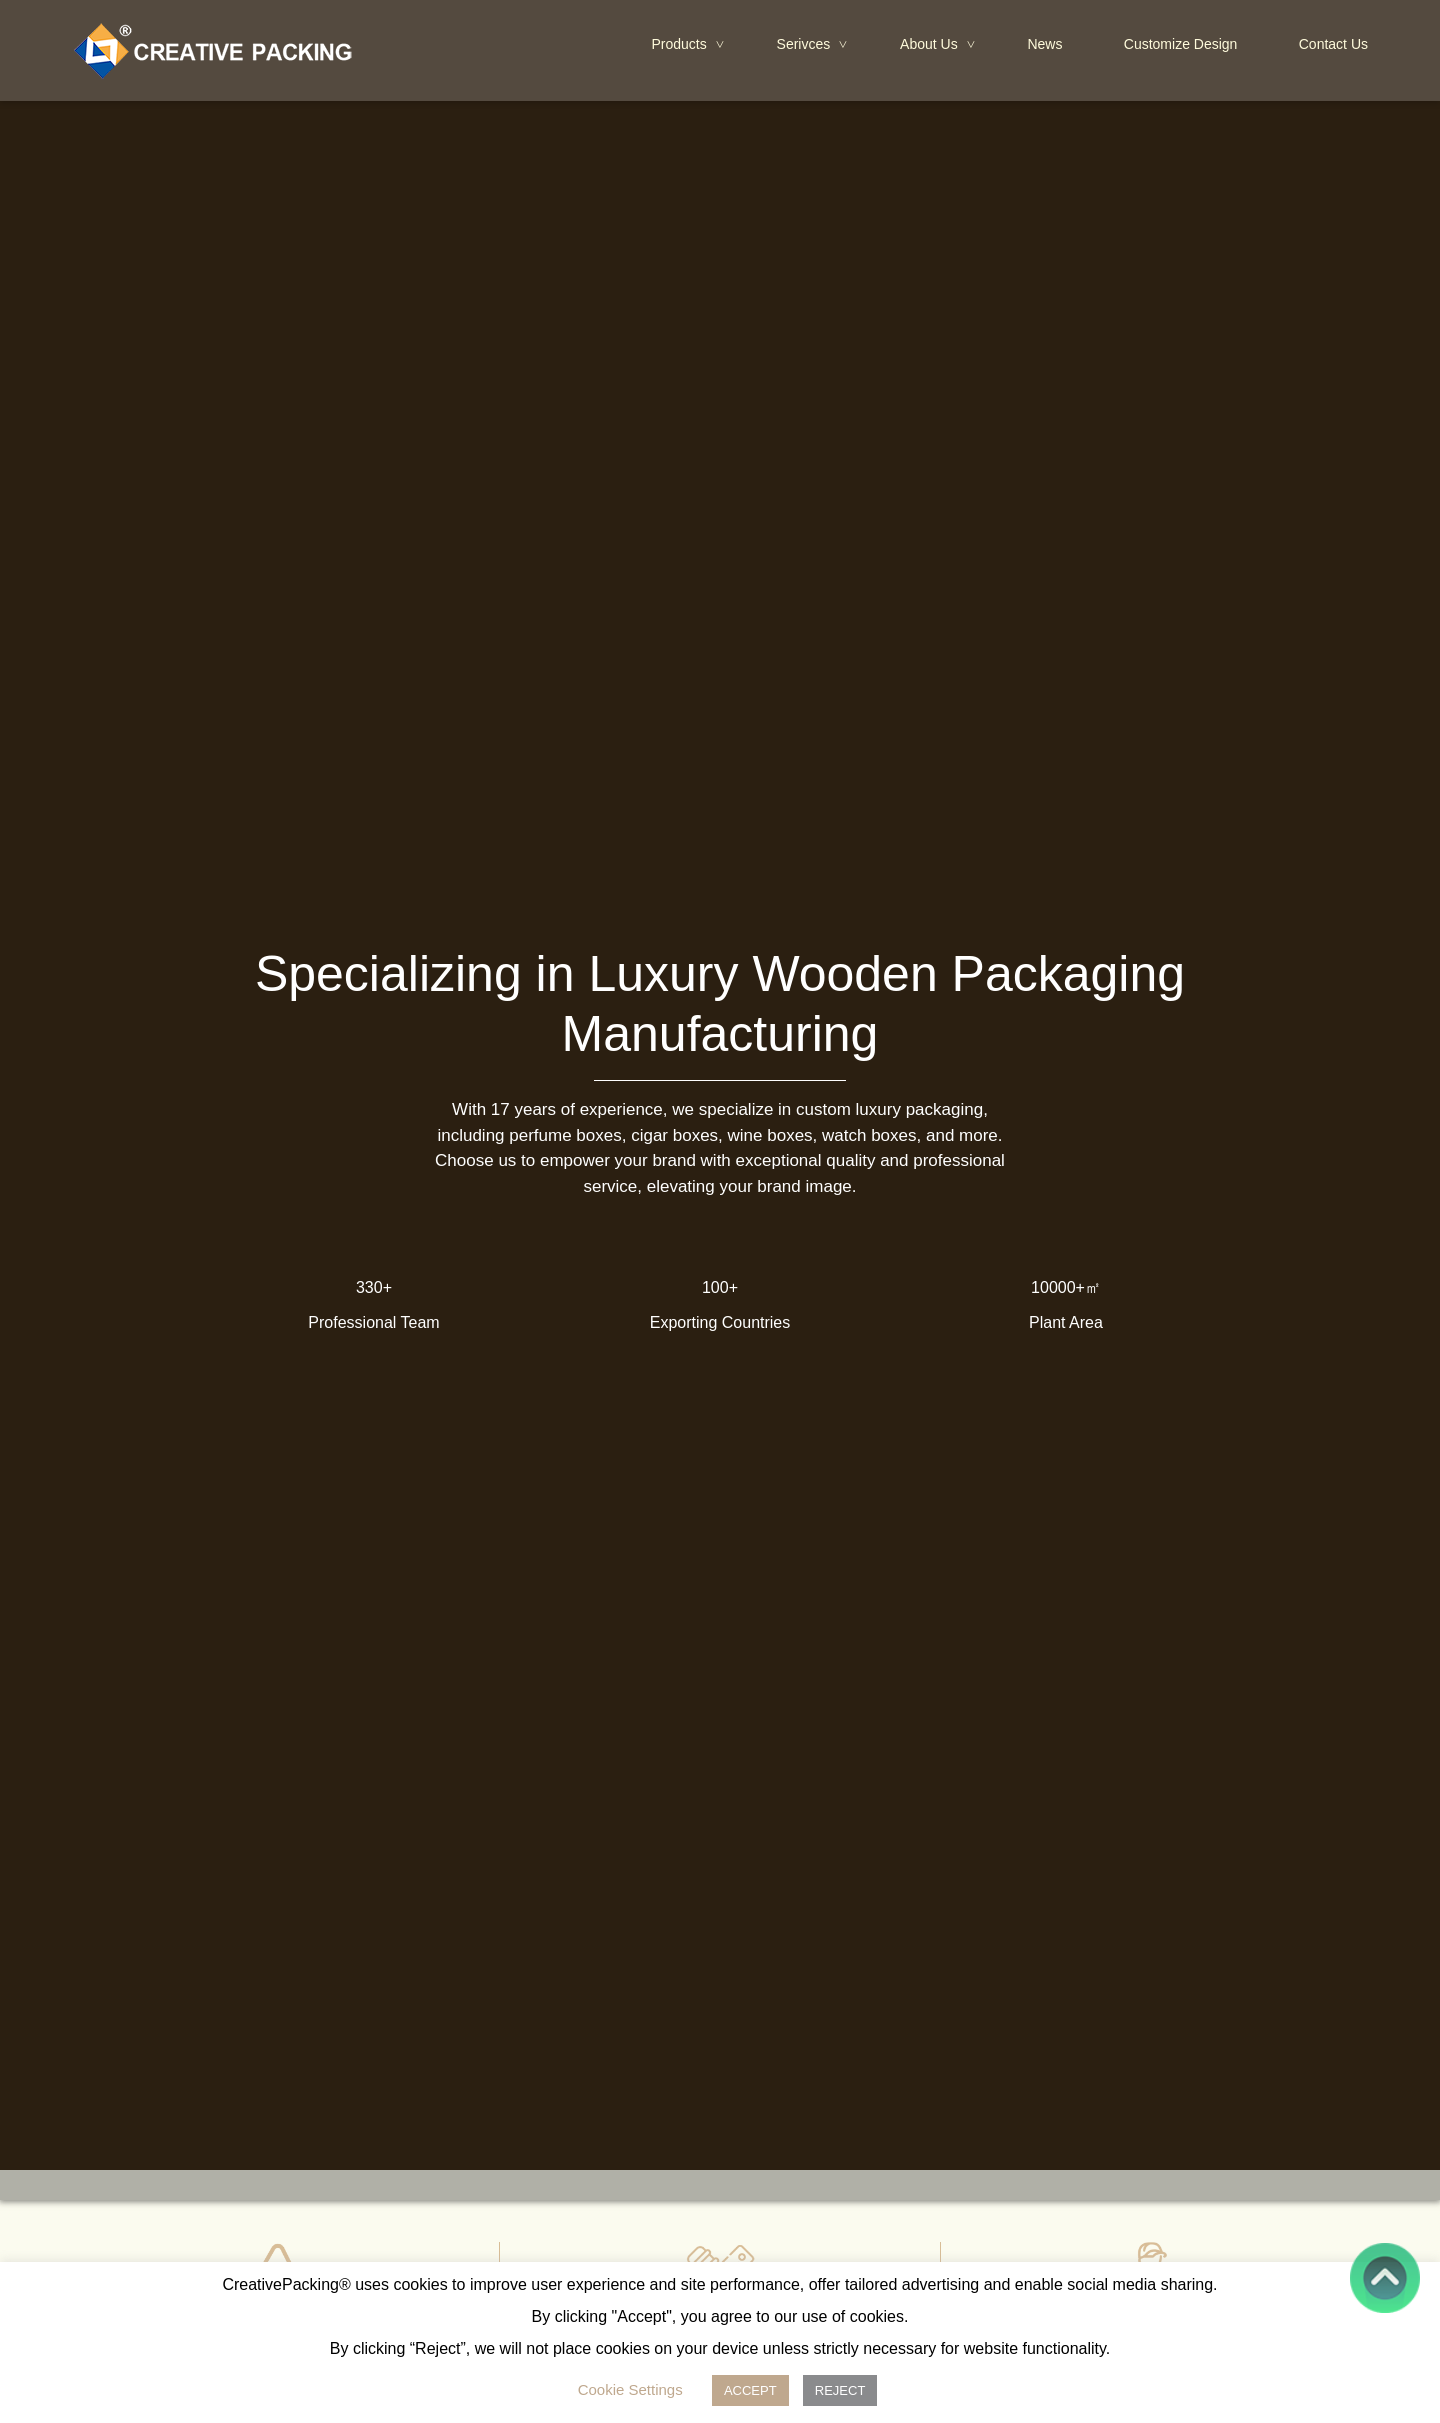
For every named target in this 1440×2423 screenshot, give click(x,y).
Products (690, 45)
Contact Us (1333, 44)
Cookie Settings (630, 2389)
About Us (939, 45)
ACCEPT (750, 2390)
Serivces (814, 45)
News (1044, 44)
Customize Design (1181, 44)
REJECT (840, 2390)
